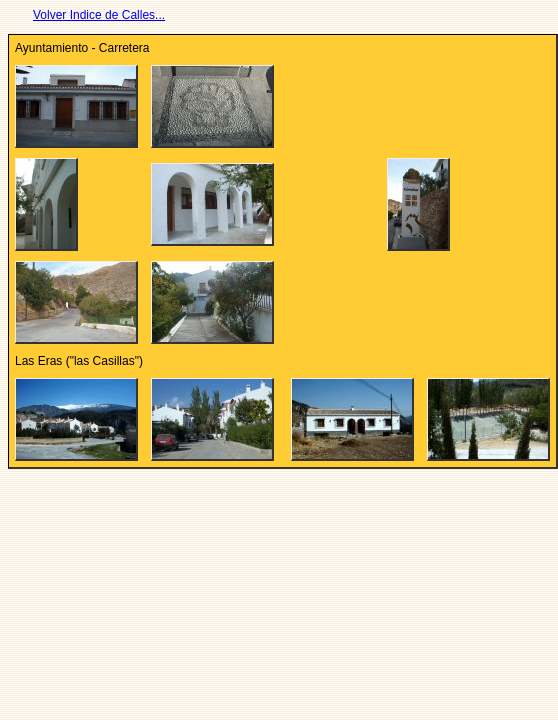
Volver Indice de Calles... (99, 15)
